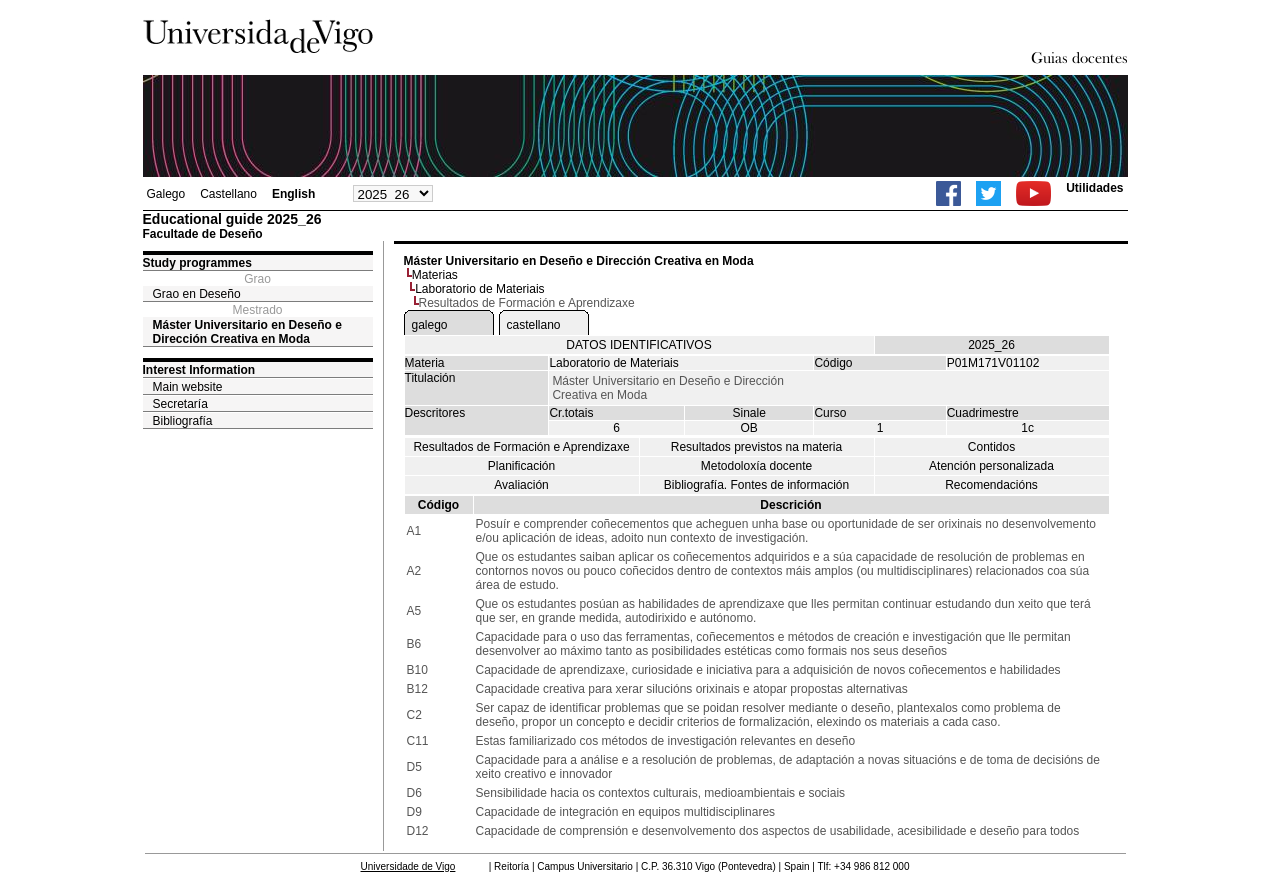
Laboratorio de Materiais (479, 289)
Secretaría (180, 404)
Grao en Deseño (197, 294)
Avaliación (521, 485)
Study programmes (197, 263)
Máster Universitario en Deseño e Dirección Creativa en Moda (247, 332)
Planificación (521, 466)
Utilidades (1094, 188)
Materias (435, 275)
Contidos (991, 447)
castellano (534, 325)
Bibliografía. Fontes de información (756, 485)
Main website (188, 387)
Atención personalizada (991, 466)
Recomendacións (991, 485)
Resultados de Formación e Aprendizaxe (521, 447)
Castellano (228, 194)
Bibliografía (183, 421)
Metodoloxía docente (756, 466)
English (293, 194)
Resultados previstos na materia (756, 447)
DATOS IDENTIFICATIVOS (638, 345)
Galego (166, 194)
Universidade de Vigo (408, 866)
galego (430, 325)
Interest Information (199, 370)
